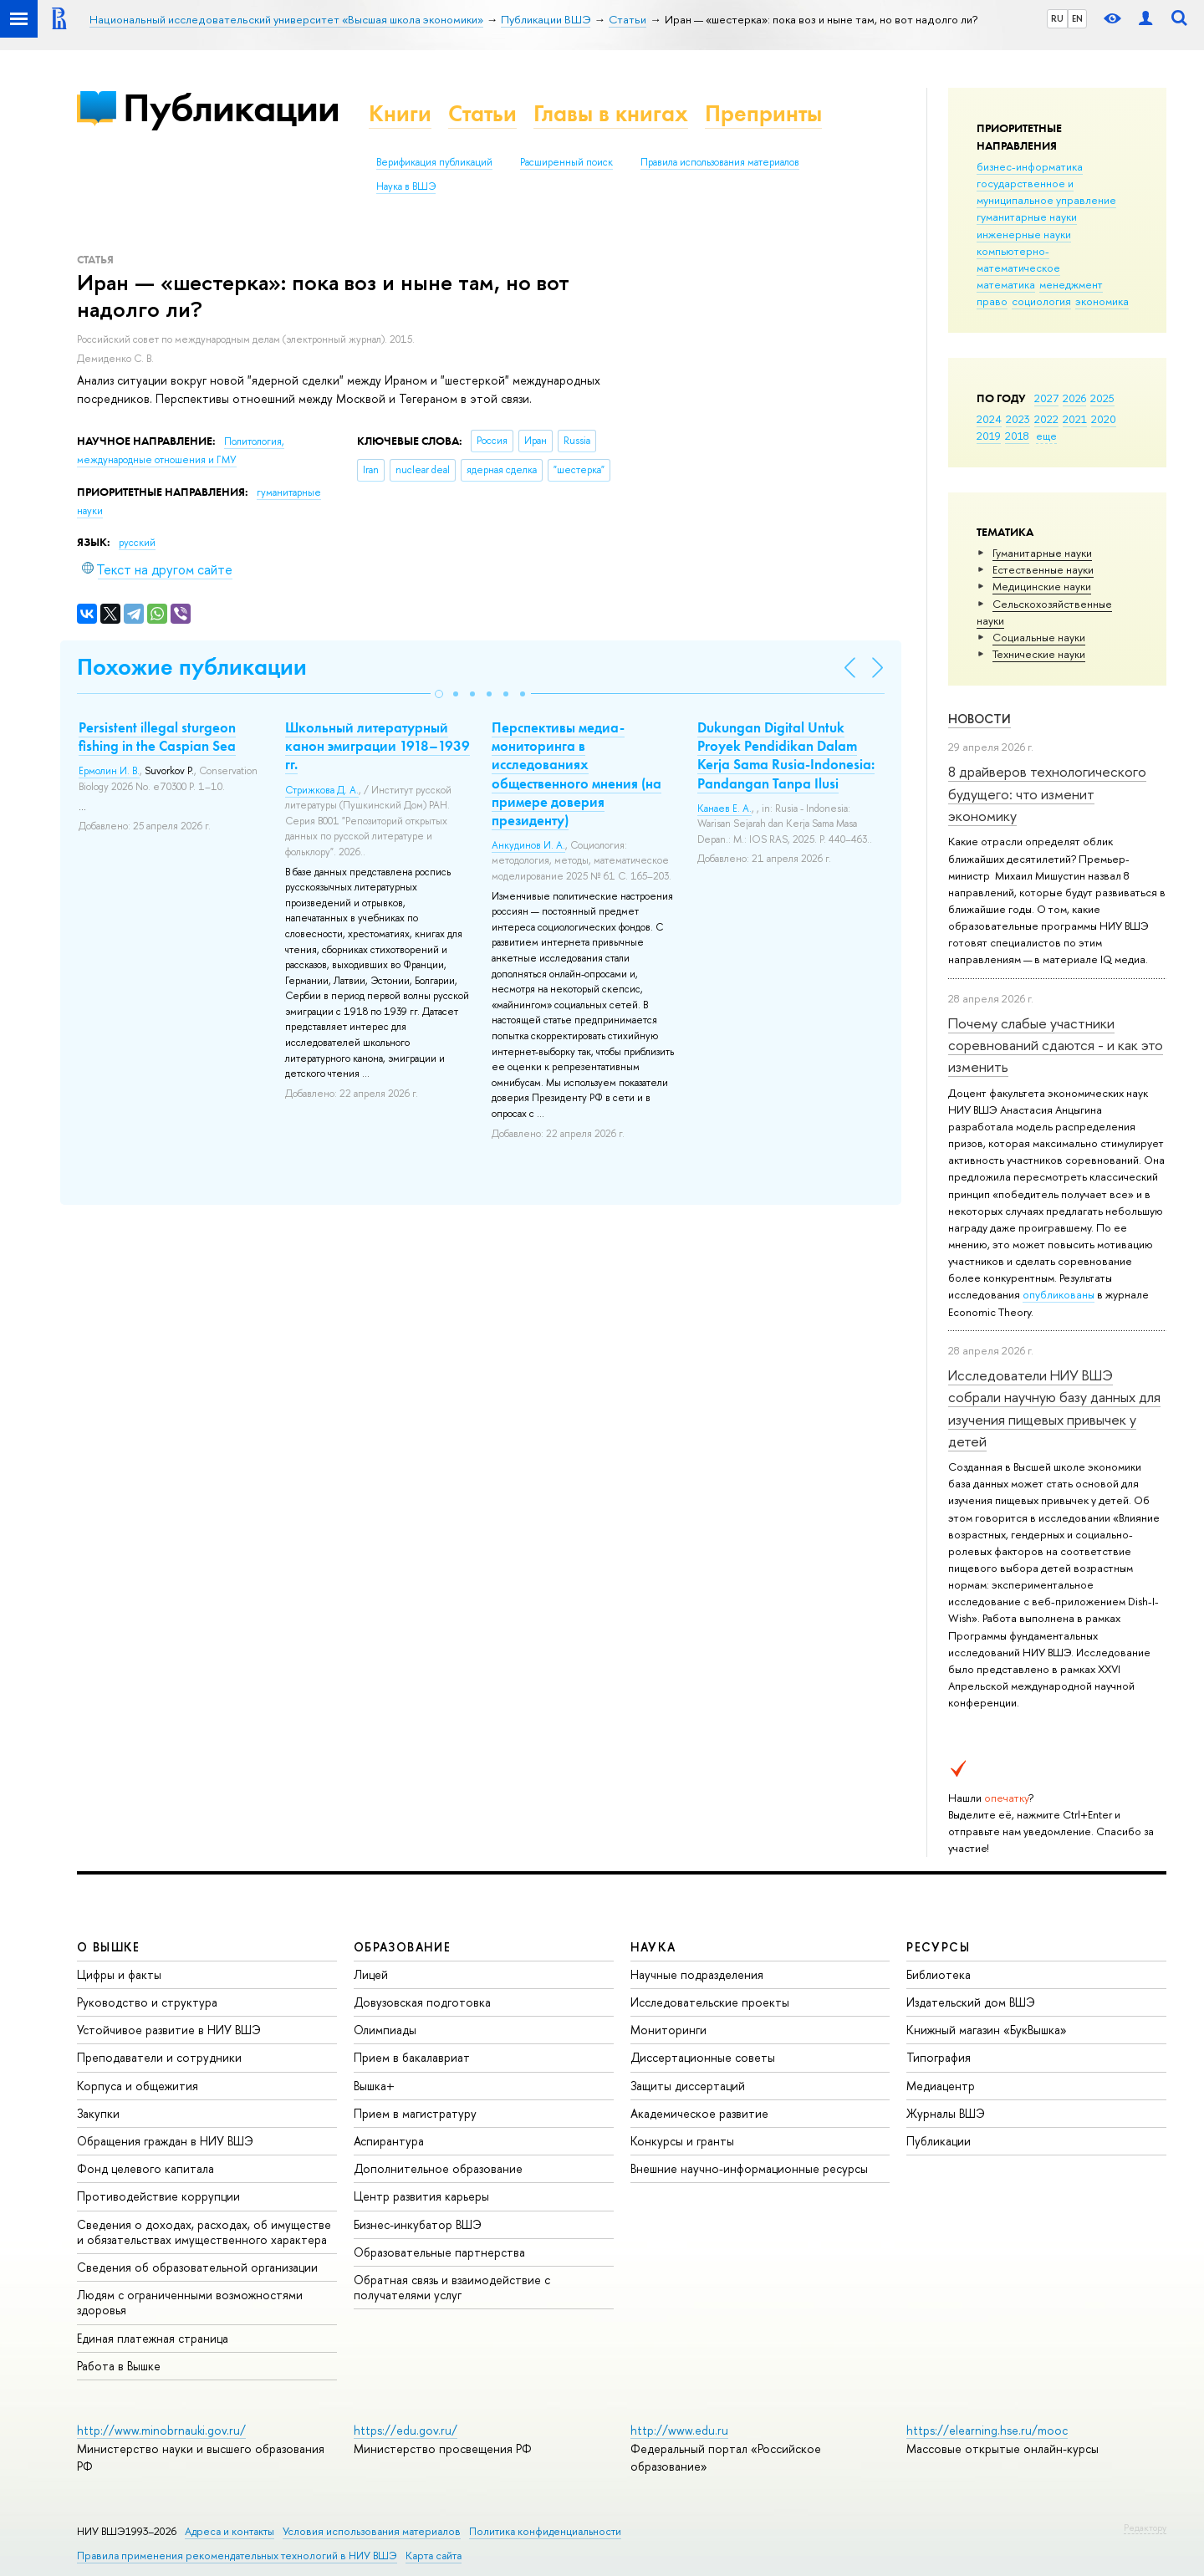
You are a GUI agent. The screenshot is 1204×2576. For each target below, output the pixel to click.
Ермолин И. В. (109, 771)
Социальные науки (1038, 637)
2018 (1017, 435)
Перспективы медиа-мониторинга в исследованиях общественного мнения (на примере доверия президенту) (576, 773)
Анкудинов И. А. (528, 845)
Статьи (482, 113)
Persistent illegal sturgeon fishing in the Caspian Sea (157, 736)
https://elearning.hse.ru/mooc (987, 2430)
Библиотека (938, 1974)
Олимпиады (385, 2030)
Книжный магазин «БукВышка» (986, 2030)
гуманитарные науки (1027, 216)
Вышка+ (374, 2086)
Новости (979, 718)
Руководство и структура (147, 2002)
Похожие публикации (192, 666)
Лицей (371, 1974)
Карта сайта (434, 2555)
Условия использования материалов (372, 2531)
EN (1077, 18)
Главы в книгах (610, 113)
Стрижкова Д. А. (322, 790)
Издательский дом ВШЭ (970, 2002)
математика (1006, 284)
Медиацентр (940, 2086)
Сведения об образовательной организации (197, 2267)
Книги (400, 113)
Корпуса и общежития (137, 2086)
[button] (439, 694)
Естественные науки (1043, 569)
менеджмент (1071, 284)
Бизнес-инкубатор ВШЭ (418, 2224)
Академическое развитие (699, 2113)
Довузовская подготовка (422, 2002)
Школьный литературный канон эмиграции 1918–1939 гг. (377, 745)
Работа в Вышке (119, 2366)
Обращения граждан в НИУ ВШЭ (165, 2141)
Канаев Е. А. (724, 808)
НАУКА (653, 1947)
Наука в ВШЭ (406, 186)
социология (1041, 301)
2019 (989, 435)
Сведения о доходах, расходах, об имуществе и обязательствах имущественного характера (204, 2231)
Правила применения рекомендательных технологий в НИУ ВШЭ (237, 2555)
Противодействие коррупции (158, 2196)
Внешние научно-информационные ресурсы (749, 2168)
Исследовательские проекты (709, 2002)
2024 (989, 418)
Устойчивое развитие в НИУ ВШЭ (169, 2030)
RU (1057, 18)
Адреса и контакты (229, 2531)
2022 (1046, 418)
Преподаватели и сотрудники (159, 2057)
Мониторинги (668, 2030)
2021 (1075, 418)
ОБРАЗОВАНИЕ (402, 1947)
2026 (1074, 398)
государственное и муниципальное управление (1046, 191)
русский (137, 542)
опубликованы (1058, 1294)
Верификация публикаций (434, 162)
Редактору (1145, 2527)
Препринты (763, 113)
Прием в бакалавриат (412, 2057)
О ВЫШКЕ (108, 1947)
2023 (1018, 418)
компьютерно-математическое (1018, 259)
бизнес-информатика (1030, 166)
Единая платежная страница (152, 2338)
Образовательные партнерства (439, 2252)
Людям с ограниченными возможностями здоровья (190, 2302)
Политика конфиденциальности (545, 2531)
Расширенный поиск (566, 162)
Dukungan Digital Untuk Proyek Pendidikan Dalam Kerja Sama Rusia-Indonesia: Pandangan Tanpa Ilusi (786, 755)
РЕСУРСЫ (938, 1947)
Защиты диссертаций (687, 2086)
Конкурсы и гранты (682, 2141)
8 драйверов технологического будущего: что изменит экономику (1047, 793)
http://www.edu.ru (679, 2430)
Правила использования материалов (719, 162)
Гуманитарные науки (1042, 552)
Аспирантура (389, 2141)
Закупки (98, 2113)
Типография (938, 2057)
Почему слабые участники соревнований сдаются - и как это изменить (1055, 1045)
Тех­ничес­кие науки (1038, 653)
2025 (1102, 398)
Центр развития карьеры (421, 2196)
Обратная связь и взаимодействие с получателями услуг (452, 2287)
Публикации (231, 107)
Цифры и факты (119, 1974)
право (992, 301)
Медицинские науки (1041, 586)
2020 (1103, 418)
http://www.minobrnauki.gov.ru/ (161, 2430)
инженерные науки (1024, 234)
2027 (1046, 398)
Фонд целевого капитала (145, 2168)
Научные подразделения (696, 1974)
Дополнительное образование (438, 2168)
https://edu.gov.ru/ (405, 2430)
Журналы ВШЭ (945, 2113)
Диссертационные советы (702, 2057)
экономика (1102, 301)
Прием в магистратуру (415, 2113)
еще (1046, 435)
